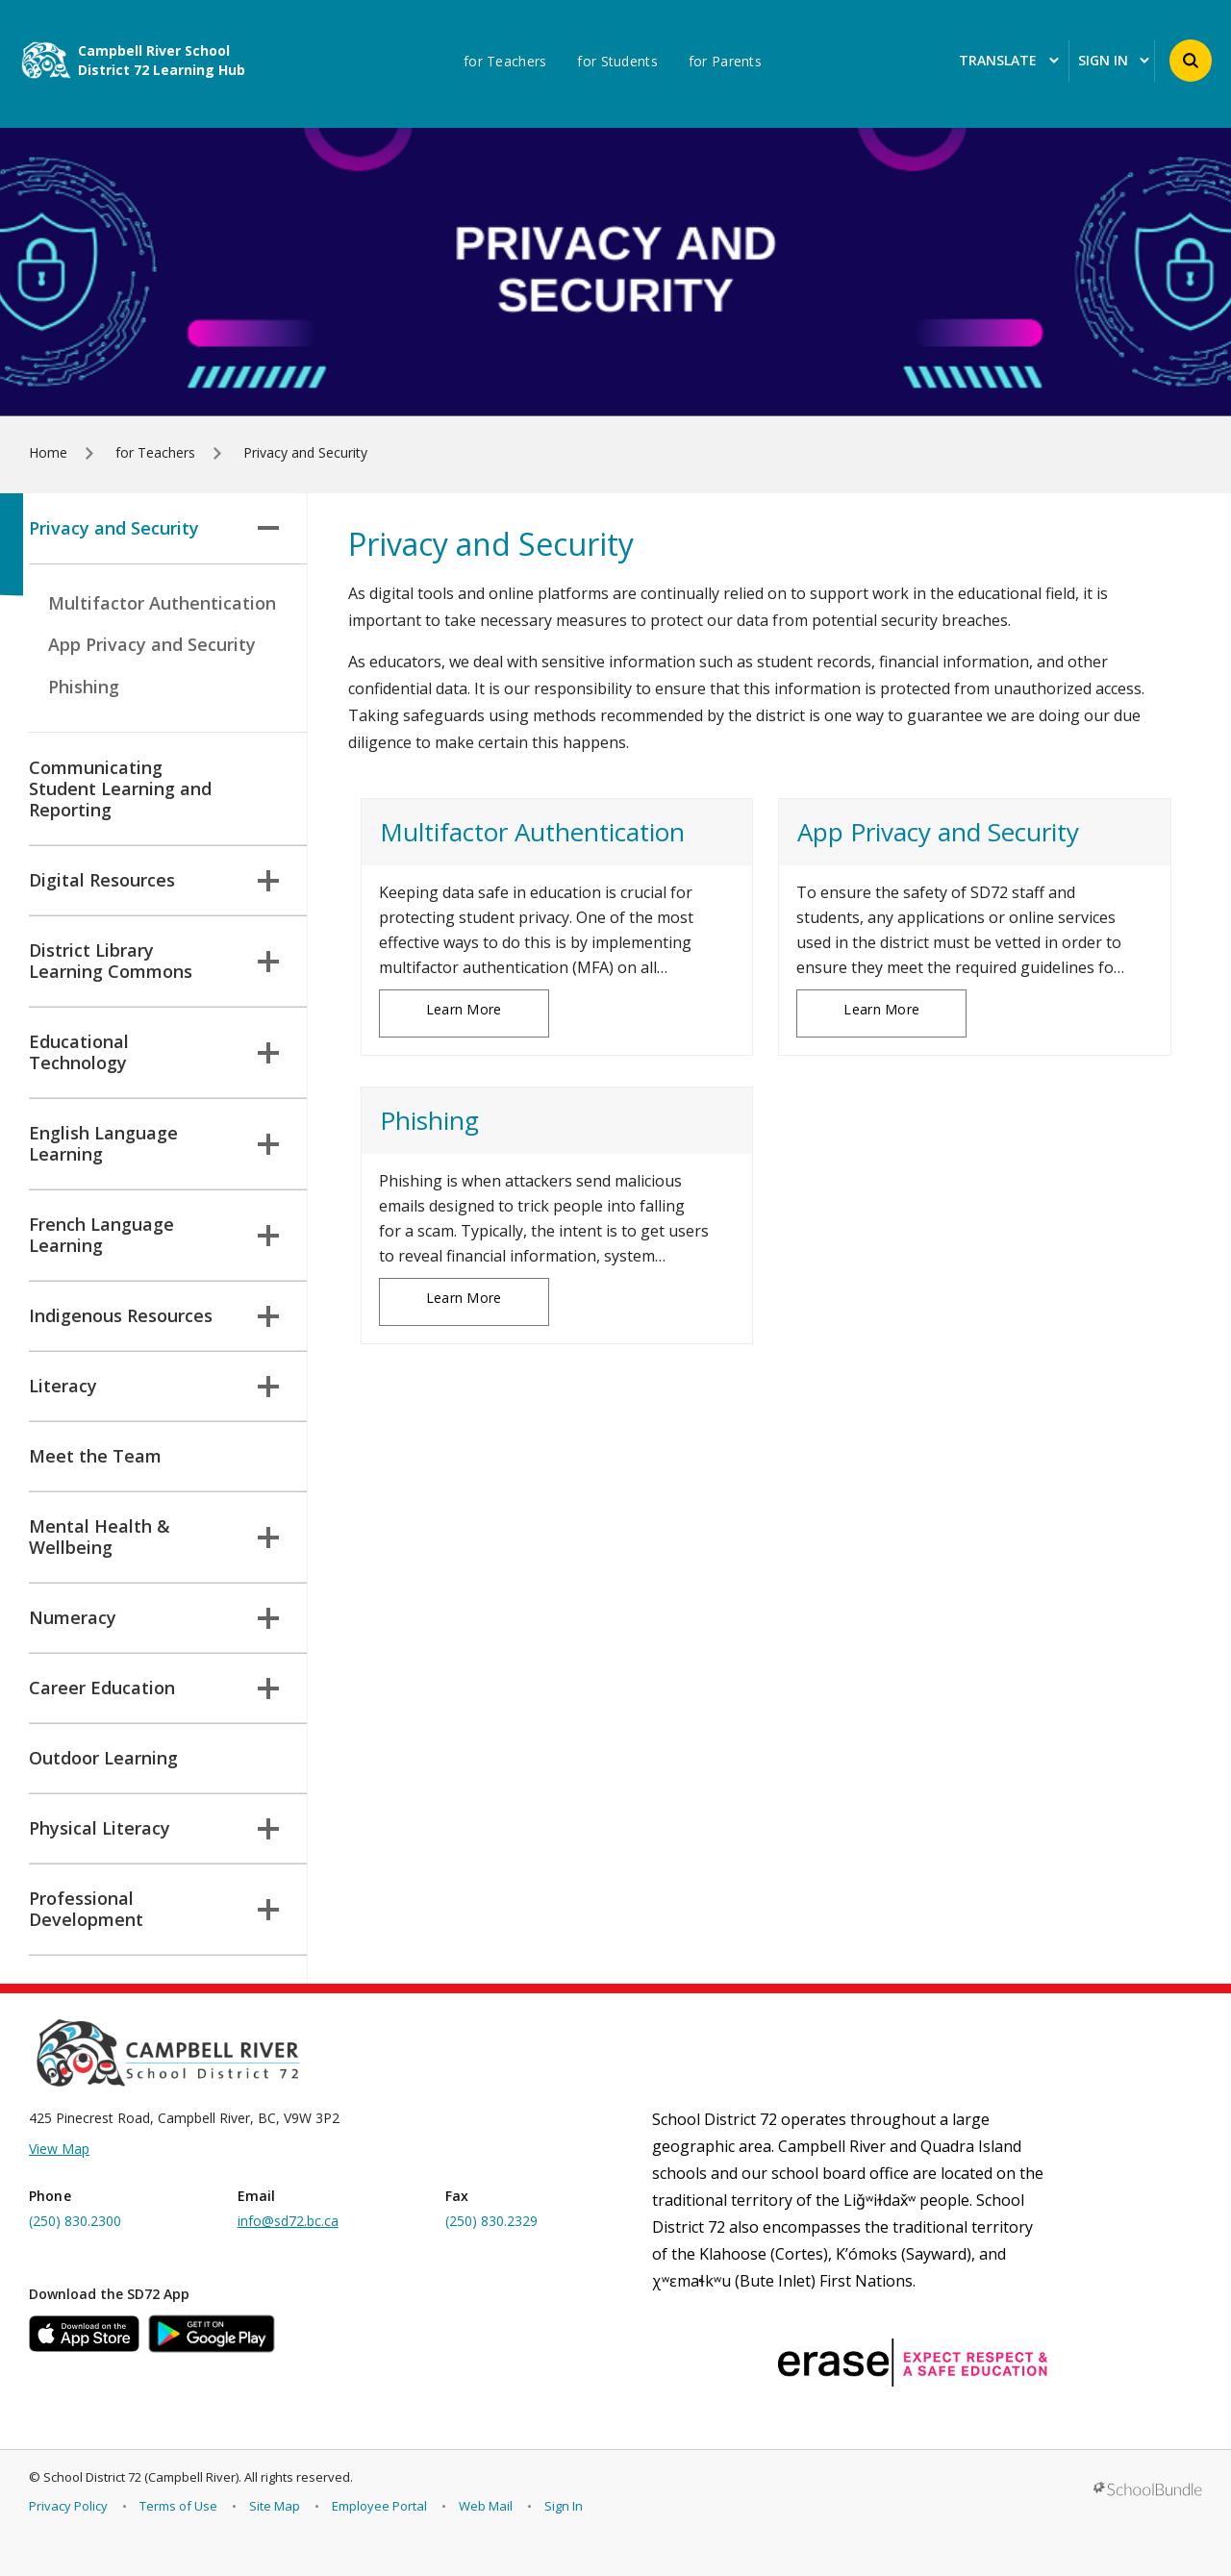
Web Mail (486, 2505)
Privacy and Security (154, 527)
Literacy (154, 1385)
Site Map (274, 2505)
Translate (1009, 61)
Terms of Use (178, 2505)
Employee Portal (379, 2505)
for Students (617, 61)
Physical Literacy (154, 1827)
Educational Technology (154, 1052)
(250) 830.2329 (491, 2221)
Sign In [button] (1113, 61)
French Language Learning (154, 1235)
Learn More (464, 1009)
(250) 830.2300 (75, 2221)
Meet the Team (95, 1455)
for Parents (725, 61)
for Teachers (505, 61)
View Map (59, 2148)
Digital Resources (154, 879)
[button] (1190, 60)
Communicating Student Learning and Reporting (120, 788)
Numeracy (154, 1617)
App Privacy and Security (152, 644)
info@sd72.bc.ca (288, 2221)
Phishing (83, 686)
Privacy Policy (68, 2505)
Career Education (154, 1687)
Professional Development (154, 1909)
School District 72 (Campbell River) (141, 2477)
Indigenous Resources (154, 1315)
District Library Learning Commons (154, 960)
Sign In (563, 2505)
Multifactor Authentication (162, 602)
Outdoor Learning (103, 1757)
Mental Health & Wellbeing (154, 1536)
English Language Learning (154, 1143)
